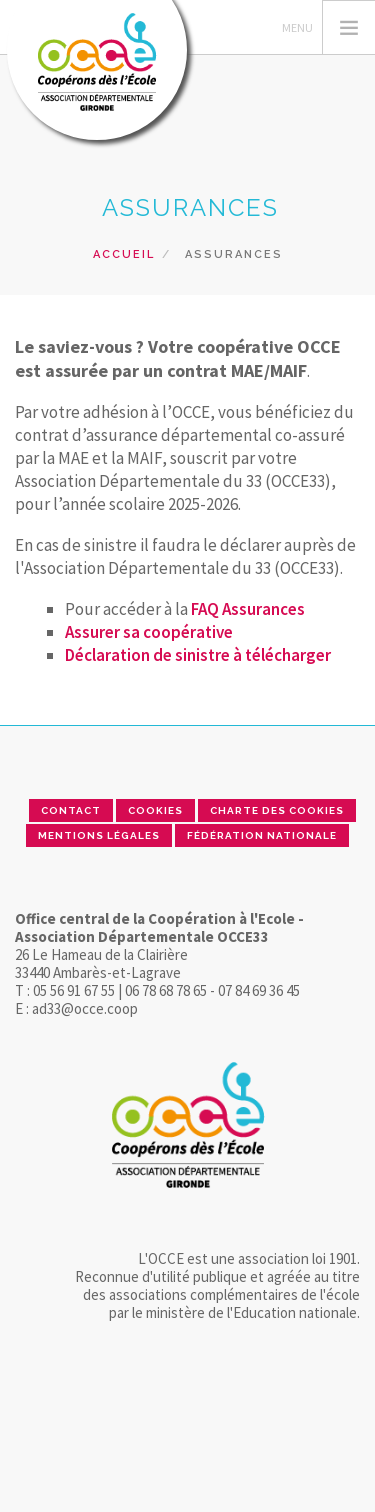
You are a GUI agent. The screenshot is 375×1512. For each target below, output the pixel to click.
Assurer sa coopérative (149, 632)
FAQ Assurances (248, 609)
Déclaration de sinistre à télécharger (198, 655)
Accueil (124, 254)
